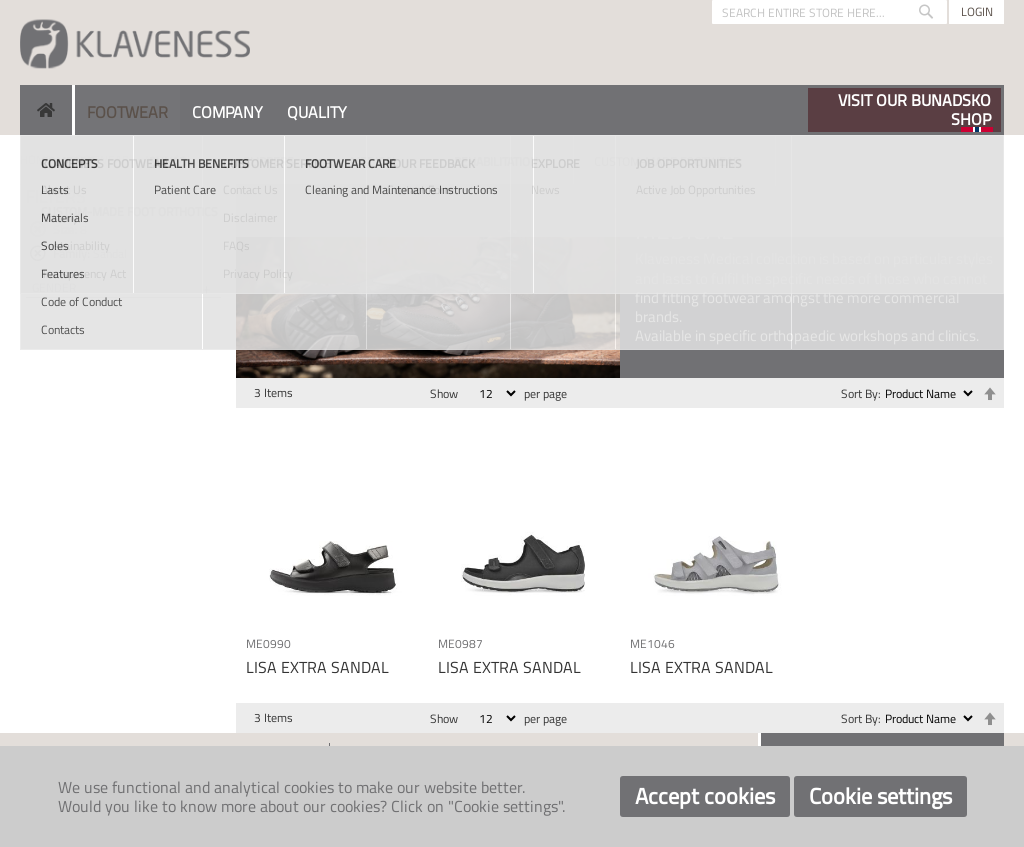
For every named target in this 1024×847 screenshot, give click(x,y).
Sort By (859, 393)
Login (977, 11)
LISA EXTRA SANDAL (317, 667)
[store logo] (135, 42)
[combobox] (829, 12)
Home (36, 159)
